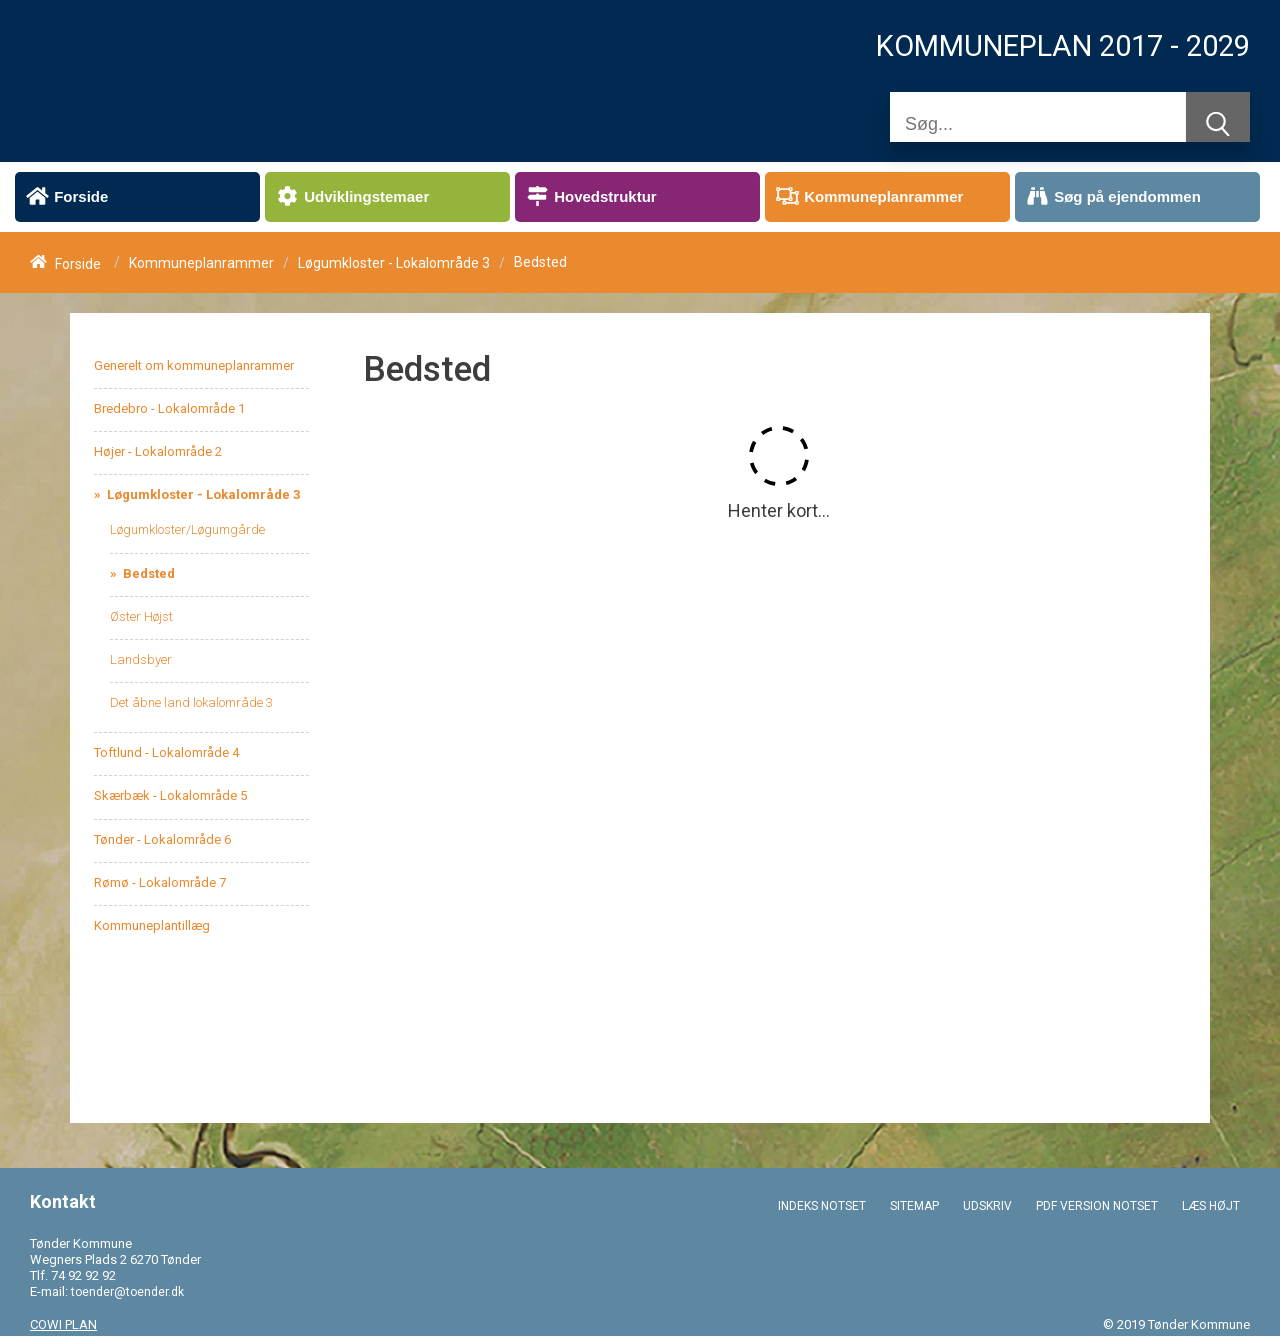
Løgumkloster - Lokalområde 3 (394, 263)
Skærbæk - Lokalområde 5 (170, 795)
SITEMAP (914, 1206)
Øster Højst (141, 616)
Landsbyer (141, 659)
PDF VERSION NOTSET (1097, 1206)
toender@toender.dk (127, 1292)
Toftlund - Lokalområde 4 (166, 752)
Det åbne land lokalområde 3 (191, 702)
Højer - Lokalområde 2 (158, 451)
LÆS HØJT (1211, 1206)
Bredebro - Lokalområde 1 (169, 408)
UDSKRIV (987, 1206)
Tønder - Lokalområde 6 (162, 839)
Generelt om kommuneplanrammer (194, 365)
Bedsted (147, 573)
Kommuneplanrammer (201, 263)
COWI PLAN (63, 1324)
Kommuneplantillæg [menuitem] (152, 925)
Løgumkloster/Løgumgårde (187, 529)
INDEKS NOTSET (822, 1206)
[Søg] (1038, 124)
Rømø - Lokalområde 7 (160, 882)
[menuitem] (137, 197)
